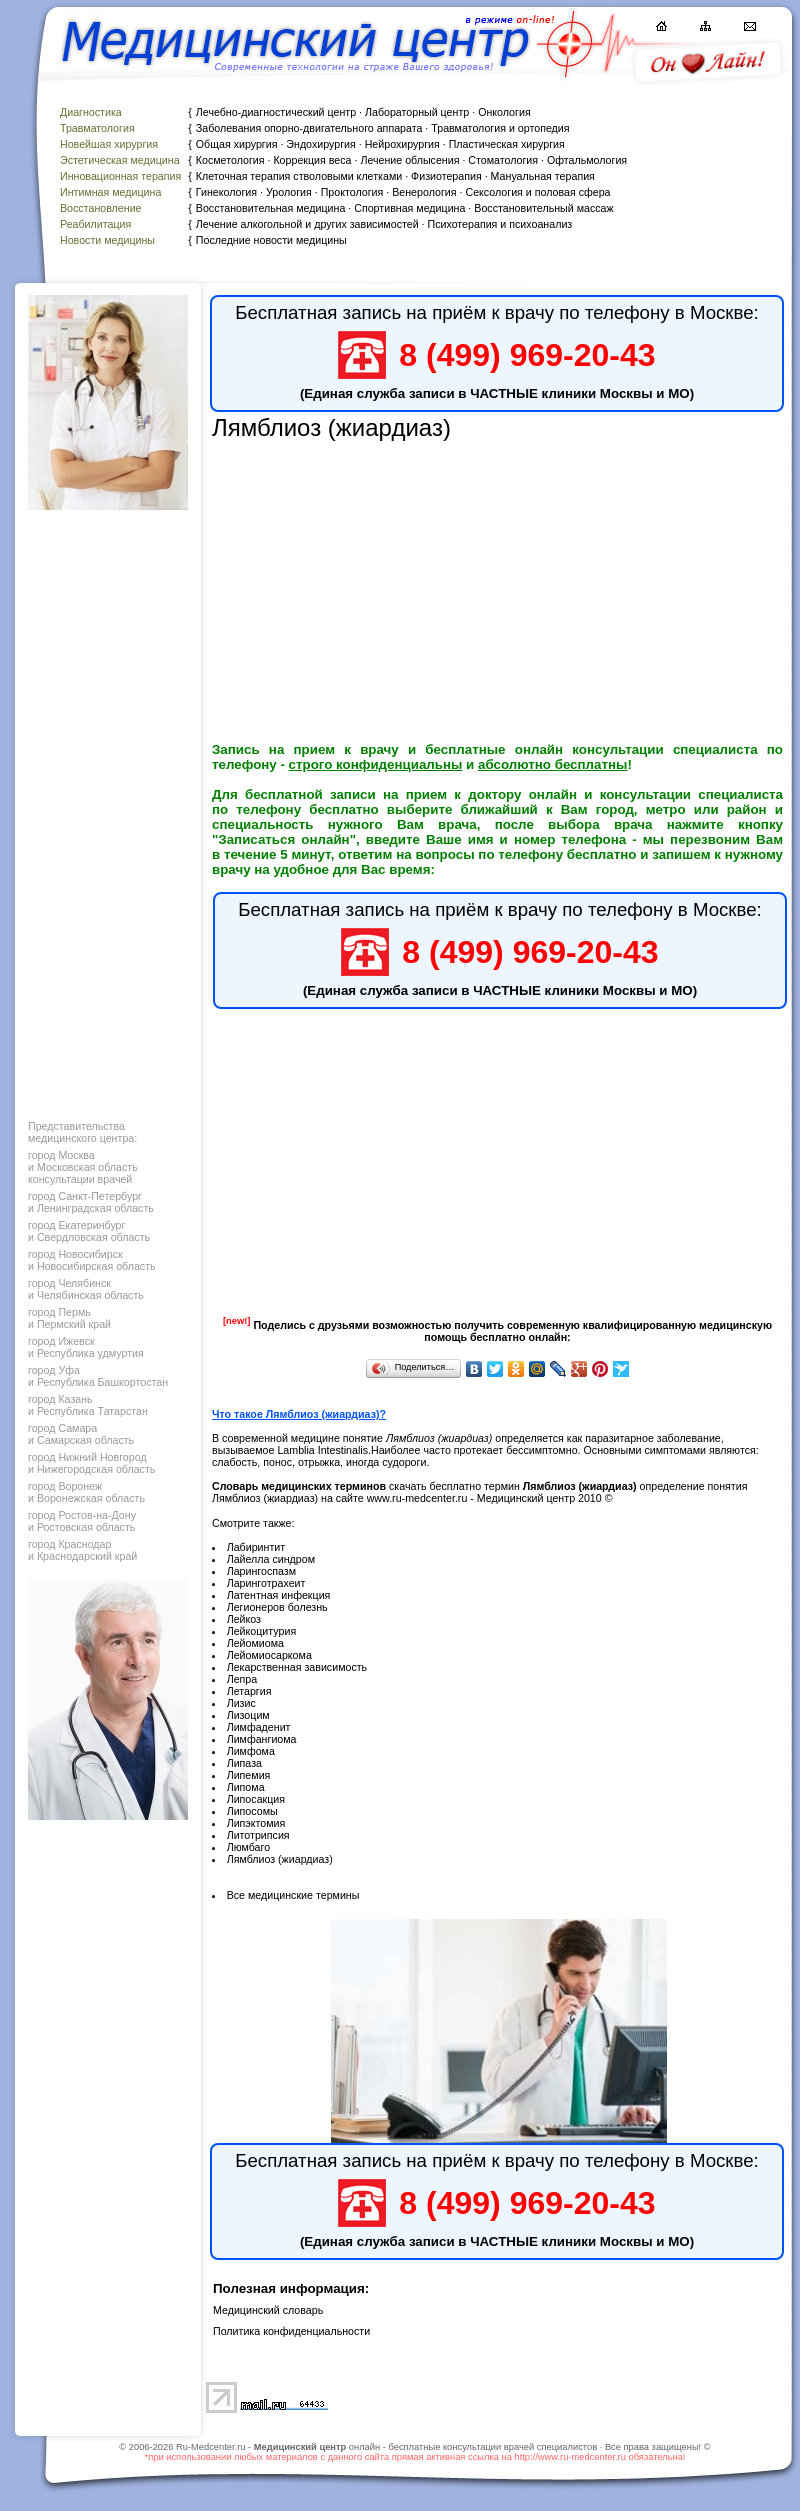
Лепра (242, 1679)
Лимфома (251, 1751)
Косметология (230, 160)
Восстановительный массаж (543, 208)
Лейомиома (255, 1643)
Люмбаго (248, 1847)
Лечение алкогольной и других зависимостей (307, 224)
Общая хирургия (237, 144)
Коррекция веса (312, 160)
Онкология (504, 112)
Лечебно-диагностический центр (276, 112)
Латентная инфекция (279, 1595)
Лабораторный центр (417, 112)
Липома (246, 1787)
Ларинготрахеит (266, 1583)
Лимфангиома (262, 1739)
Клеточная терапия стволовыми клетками (299, 176)
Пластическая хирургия (507, 144)
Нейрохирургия (402, 144)
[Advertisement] (106, 810)
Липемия (249, 1775)
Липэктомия (256, 1823)
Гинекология (226, 192)
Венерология (424, 192)
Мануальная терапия (543, 176)
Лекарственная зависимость (297, 1667)
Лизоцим (248, 1715)
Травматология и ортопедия (500, 128)
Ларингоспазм (261, 1571)
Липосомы (252, 1811)
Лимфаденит (259, 1727)
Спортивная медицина (409, 208)
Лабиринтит (256, 1547)
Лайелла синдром (271, 1559)
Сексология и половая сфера (537, 192)
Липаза (244, 1763)
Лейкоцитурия (262, 1631)
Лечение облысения (409, 160)
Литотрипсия (258, 1835)
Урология (289, 192)
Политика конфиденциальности (291, 2331)
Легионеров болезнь (277, 1607)
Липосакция (256, 1799)
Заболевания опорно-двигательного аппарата (309, 128)
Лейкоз (244, 1619)
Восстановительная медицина (271, 208)
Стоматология (503, 160)
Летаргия (249, 1691)
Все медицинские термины (293, 1895)
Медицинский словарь (268, 2310)
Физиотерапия (446, 176)
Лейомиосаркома (269, 1655)
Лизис (241, 1703)
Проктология (352, 192)
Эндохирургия (320, 144)
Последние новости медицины (271, 240)
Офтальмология (587, 160)
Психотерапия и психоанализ (500, 224)
